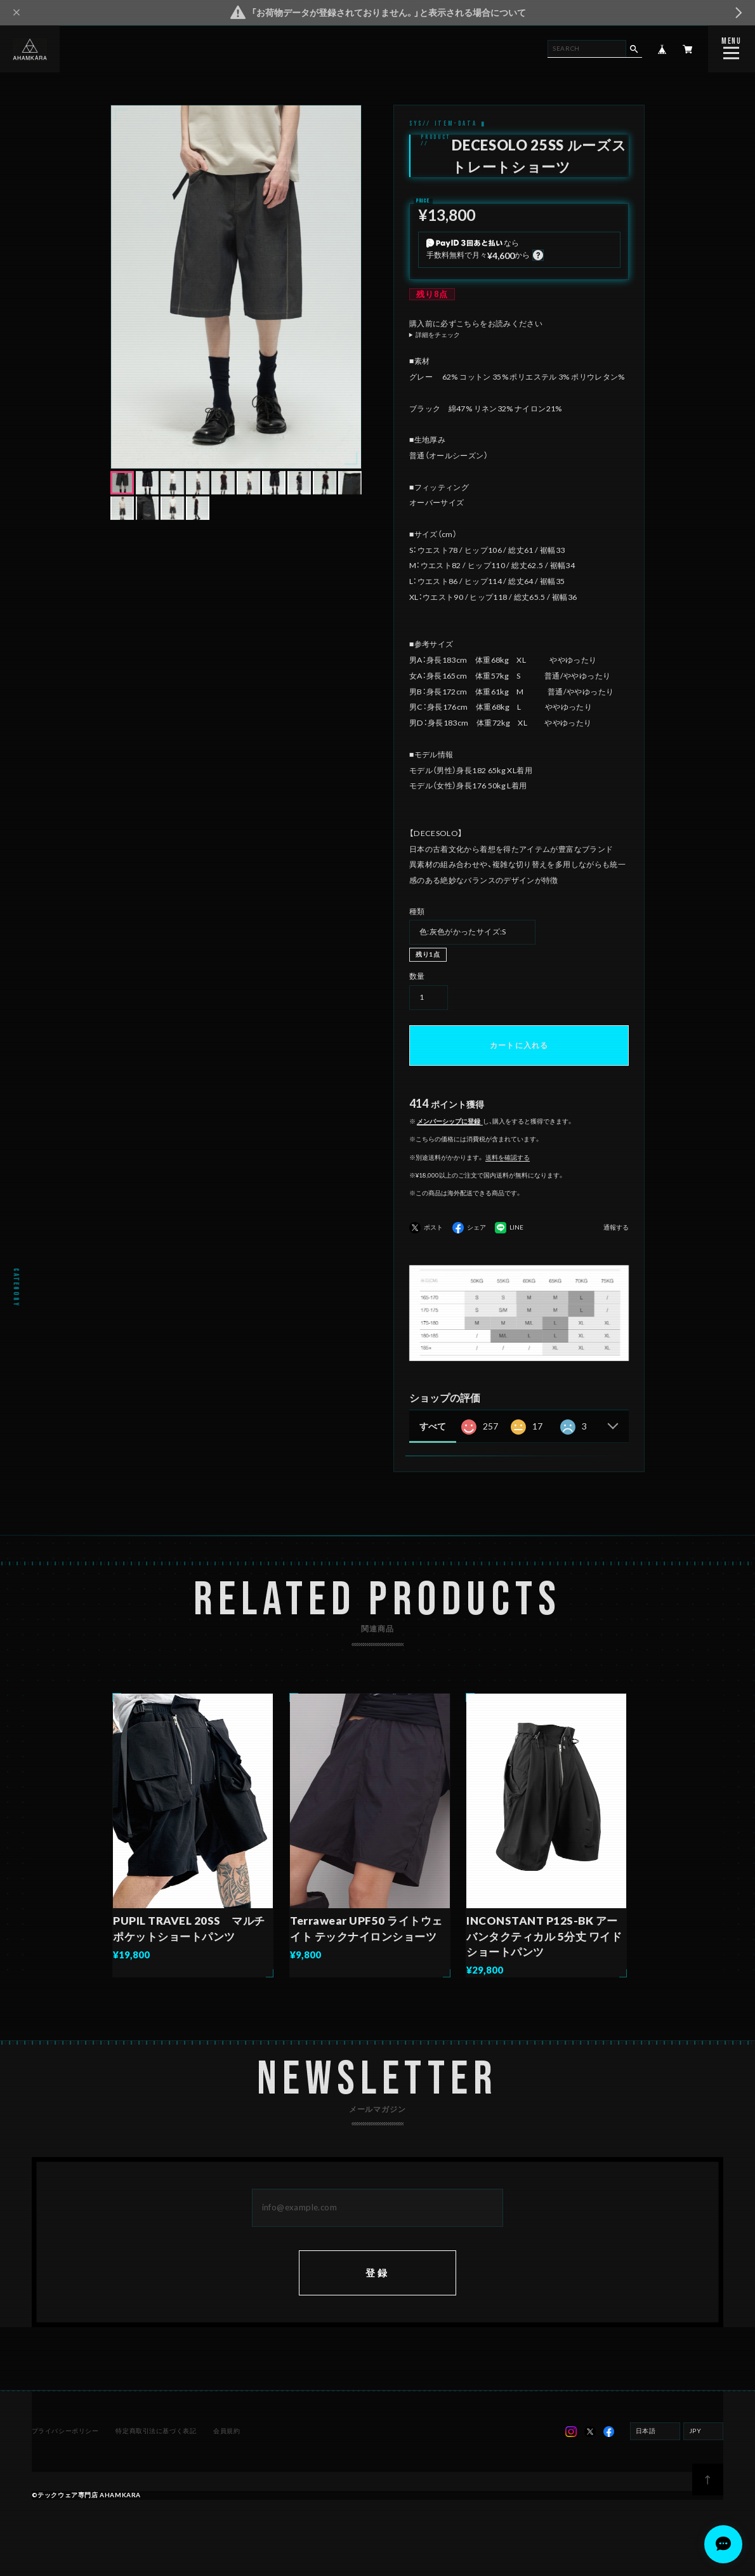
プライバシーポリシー (65, 2430)
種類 (417, 911)
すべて (432, 1426)
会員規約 (226, 2430)
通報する (616, 1228)
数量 (417, 976)
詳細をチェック (438, 335)
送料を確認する (507, 1157)
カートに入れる (519, 1045)
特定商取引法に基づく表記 (155, 2430)
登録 (377, 2272)
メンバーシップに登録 (448, 1121)
